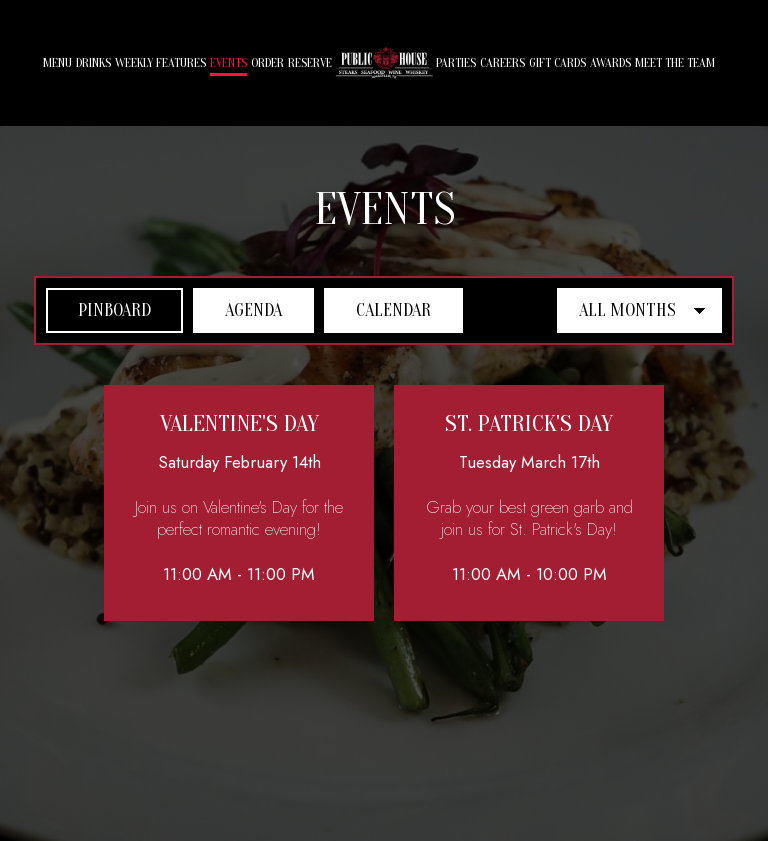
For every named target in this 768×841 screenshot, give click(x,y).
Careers (502, 63)
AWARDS (610, 63)
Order (267, 63)
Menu (57, 63)
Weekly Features (160, 63)
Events (228, 63)
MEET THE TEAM (675, 63)
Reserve (310, 63)
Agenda (237, 309)
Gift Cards (557, 63)
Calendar (377, 309)
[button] (239, 503)
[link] (384, 62)
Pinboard (98, 309)
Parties (456, 63)
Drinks (93, 63)
